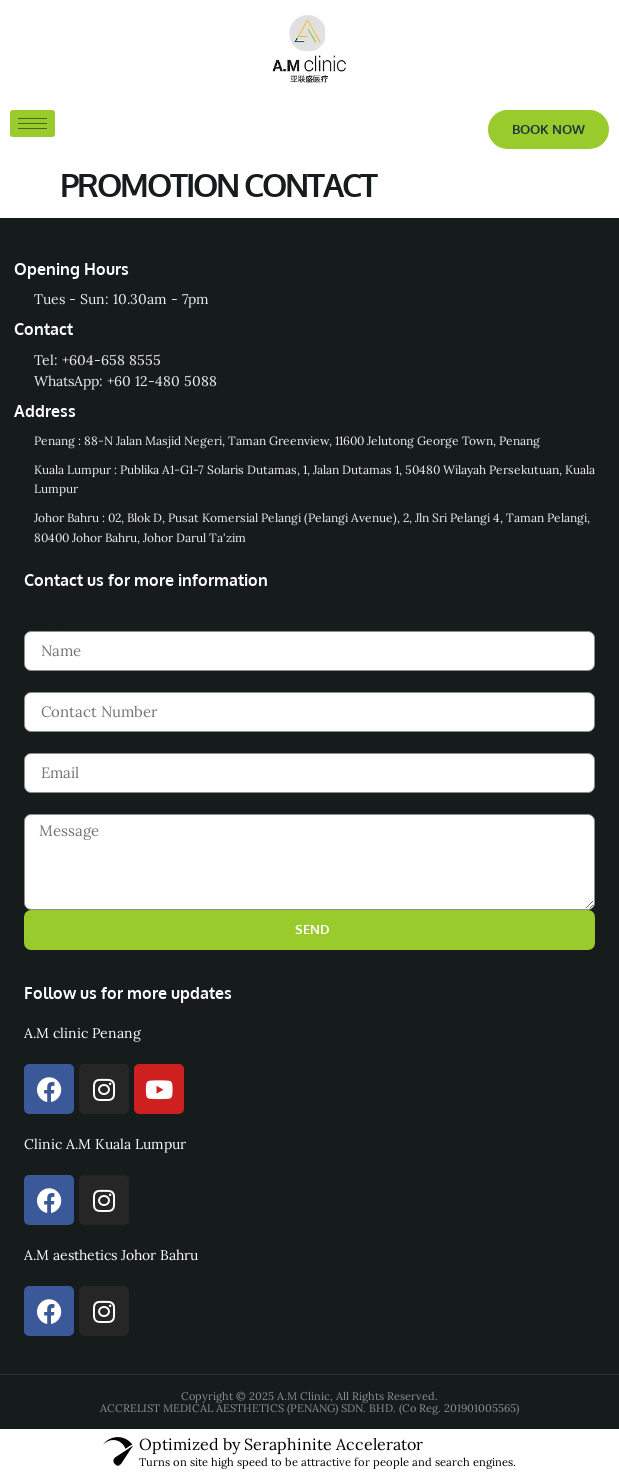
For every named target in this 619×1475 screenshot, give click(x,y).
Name (43, 620)
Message (53, 803)
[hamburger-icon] (32, 123)
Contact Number (80, 681)
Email (42, 742)
